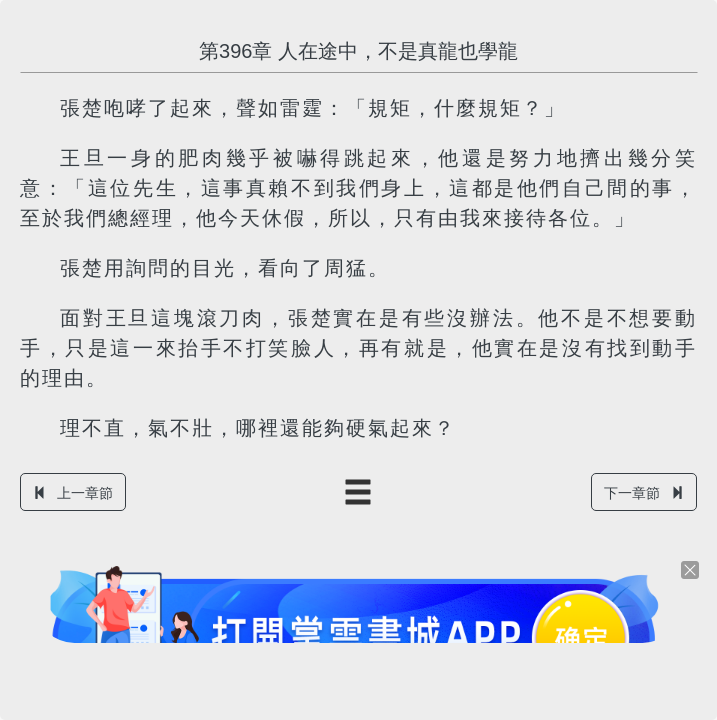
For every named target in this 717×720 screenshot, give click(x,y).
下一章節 (644, 493)
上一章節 (73, 493)
